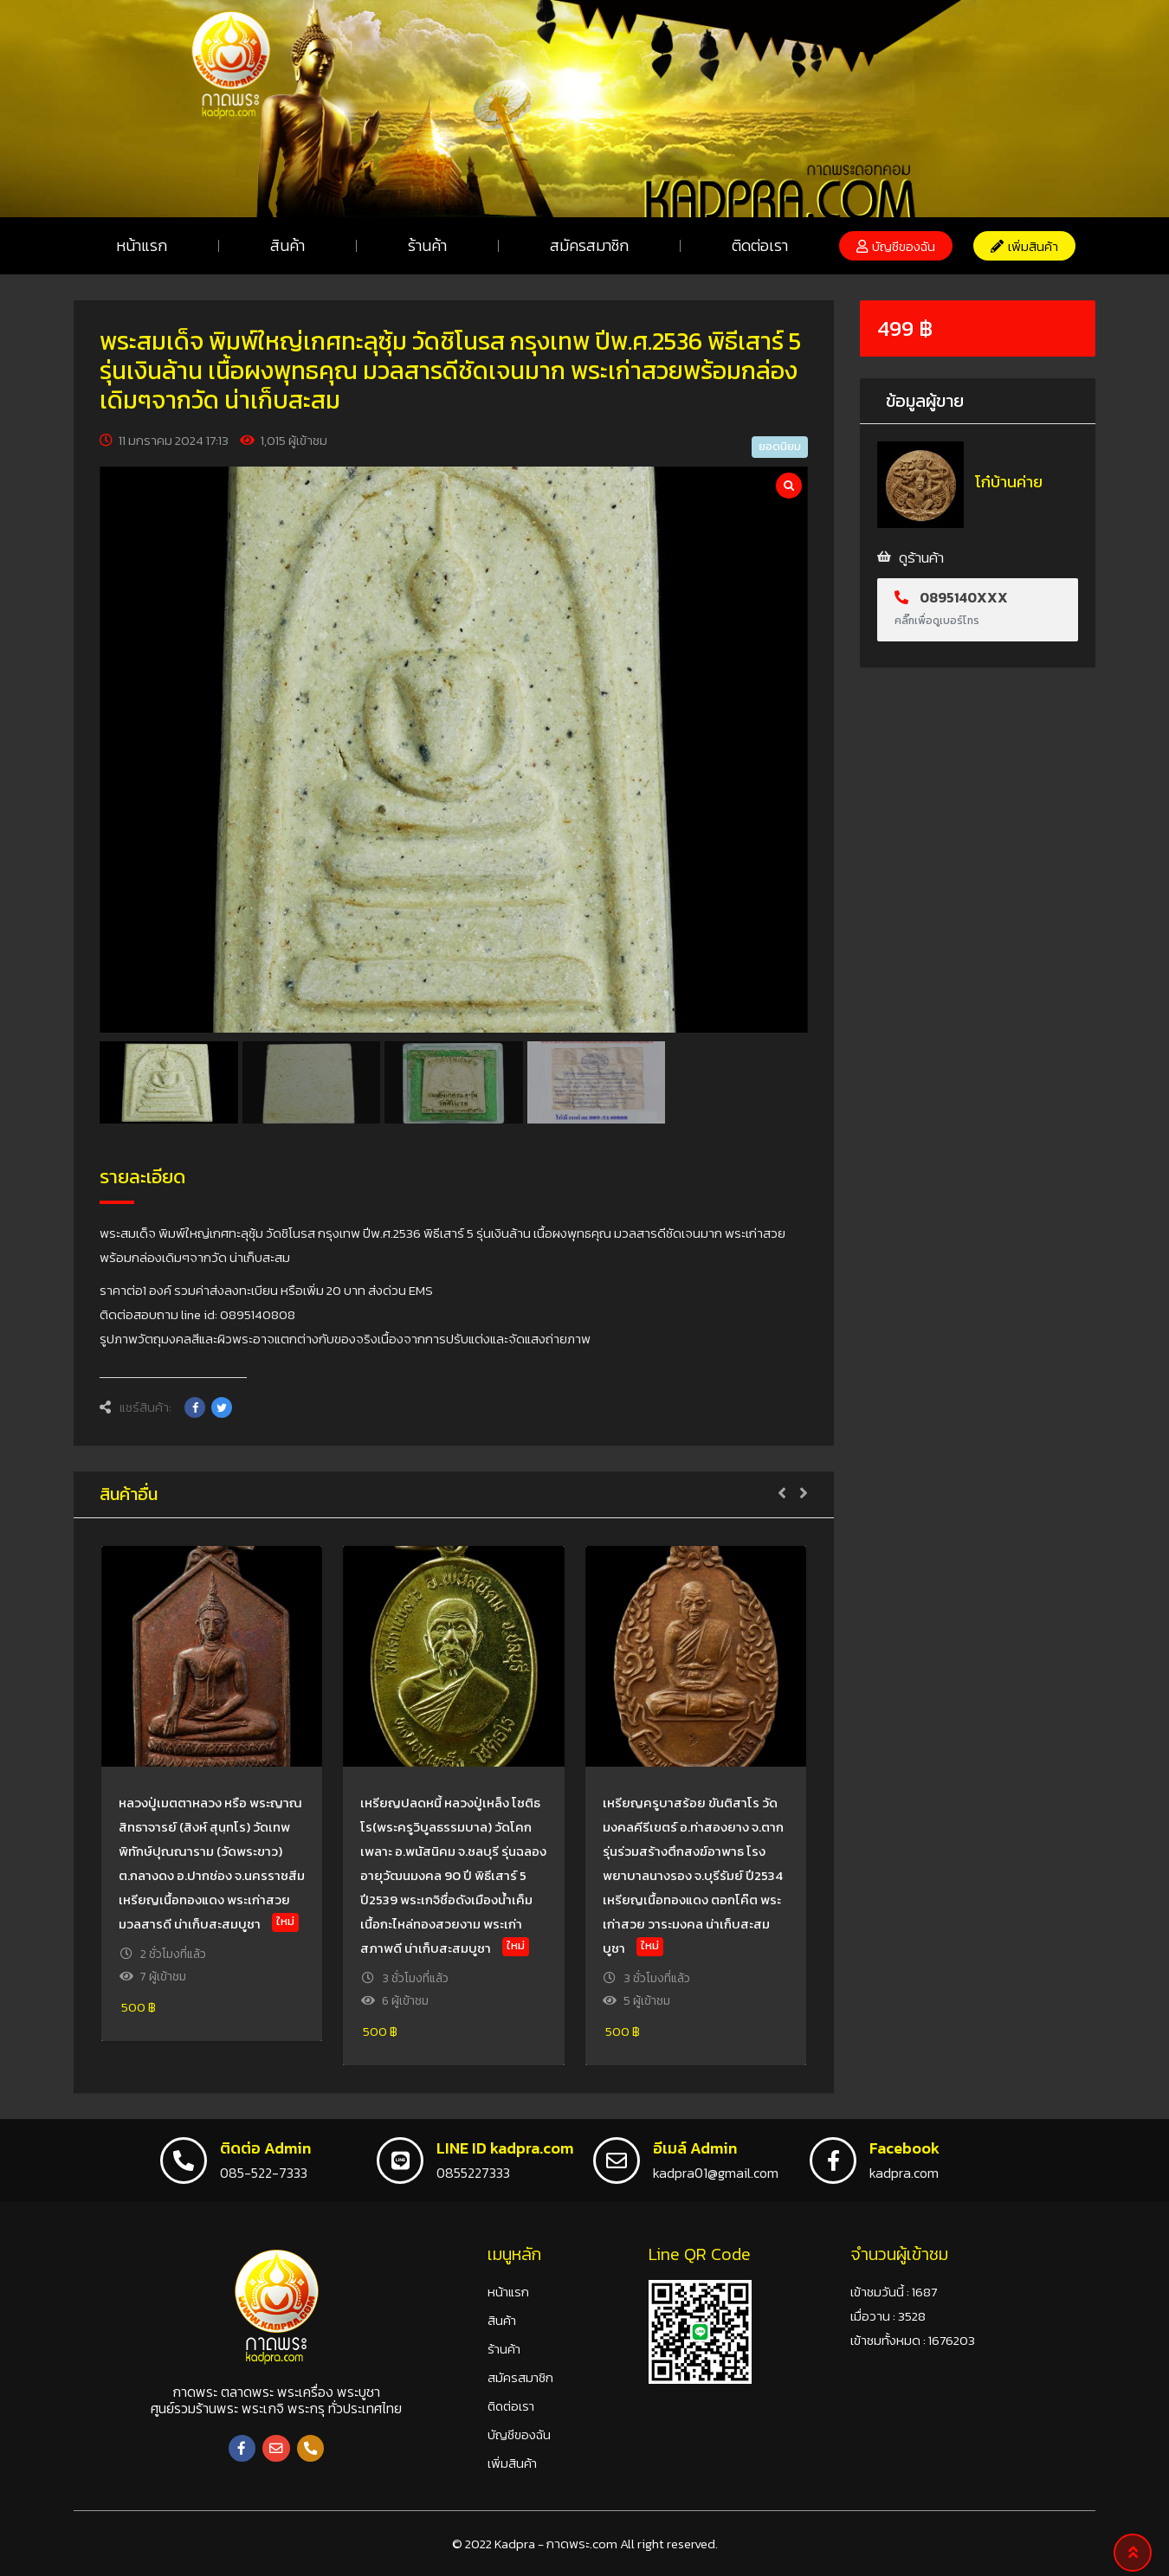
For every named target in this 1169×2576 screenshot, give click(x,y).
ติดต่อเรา (760, 245)
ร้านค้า (427, 245)
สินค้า (287, 245)
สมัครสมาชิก (589, 245)
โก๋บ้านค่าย (1009, 481)
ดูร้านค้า (921, 557)
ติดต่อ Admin (265, 2148)
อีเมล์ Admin (695, 2148)
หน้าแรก (141, 245)
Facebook (904, 2148)
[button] (896, 246)
